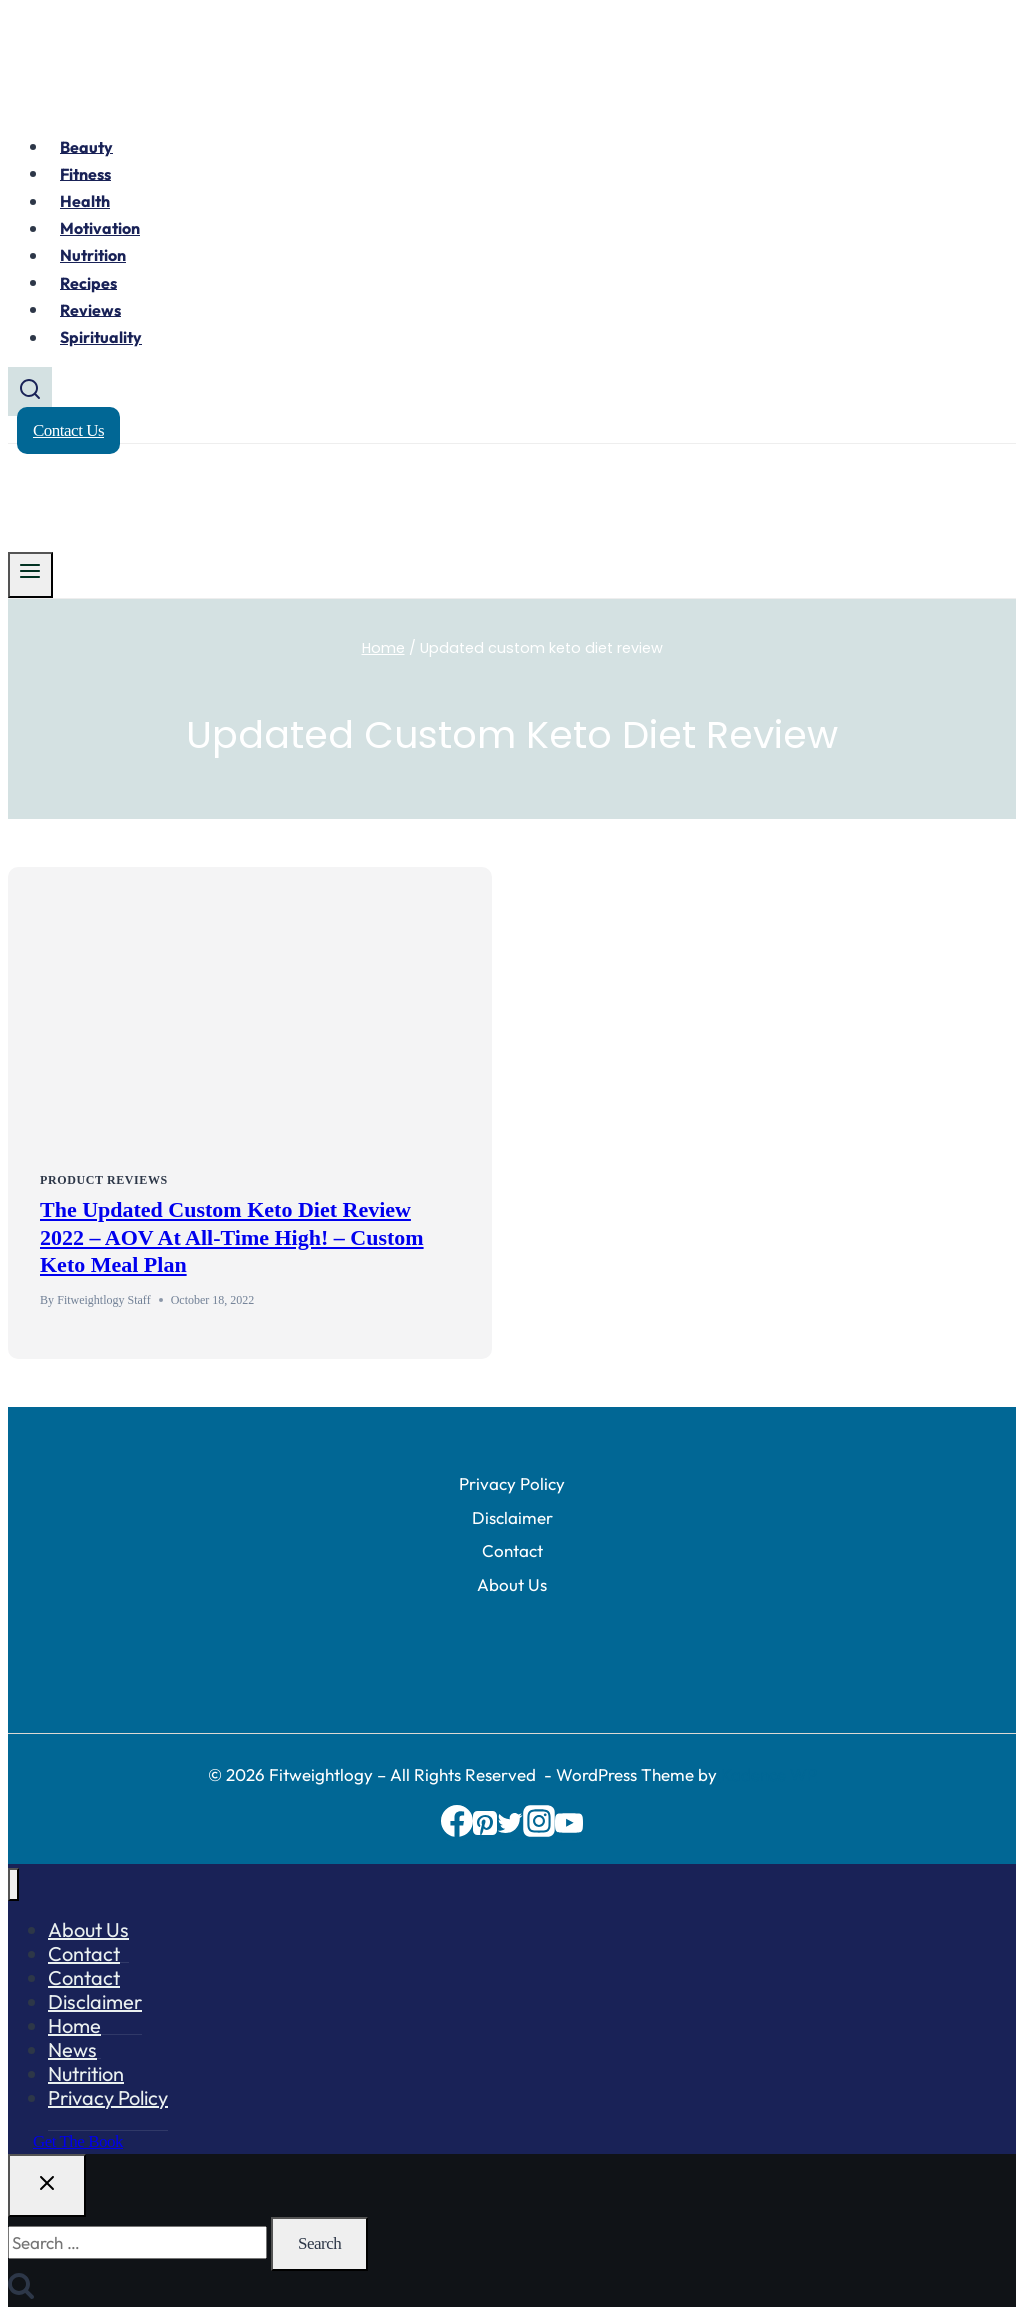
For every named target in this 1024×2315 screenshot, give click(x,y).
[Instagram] (539, 1830)
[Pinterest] (485, 1830)
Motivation (100, 228)
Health (85, 201)
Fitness (85, 173)
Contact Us (68, 430)
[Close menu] (13, 1884)
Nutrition (93, 255)
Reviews (90, 309)
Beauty (86, 146)
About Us (512, 1584)
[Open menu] (30, 575)
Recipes (88, 282)
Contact (512, 1550)
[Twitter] (510, 1830)
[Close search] (47, 2185)
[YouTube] (569, 1830)
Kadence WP (769, 1774)
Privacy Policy (512, 1483)
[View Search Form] (30, 391)
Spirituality (101, 337)
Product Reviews (104, 1180)
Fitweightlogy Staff (103, 1300)
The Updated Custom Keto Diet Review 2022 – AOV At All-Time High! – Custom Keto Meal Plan (232, 1237)
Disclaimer (512, 1517)
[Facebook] (457, 1830)
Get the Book (78, 2141)
